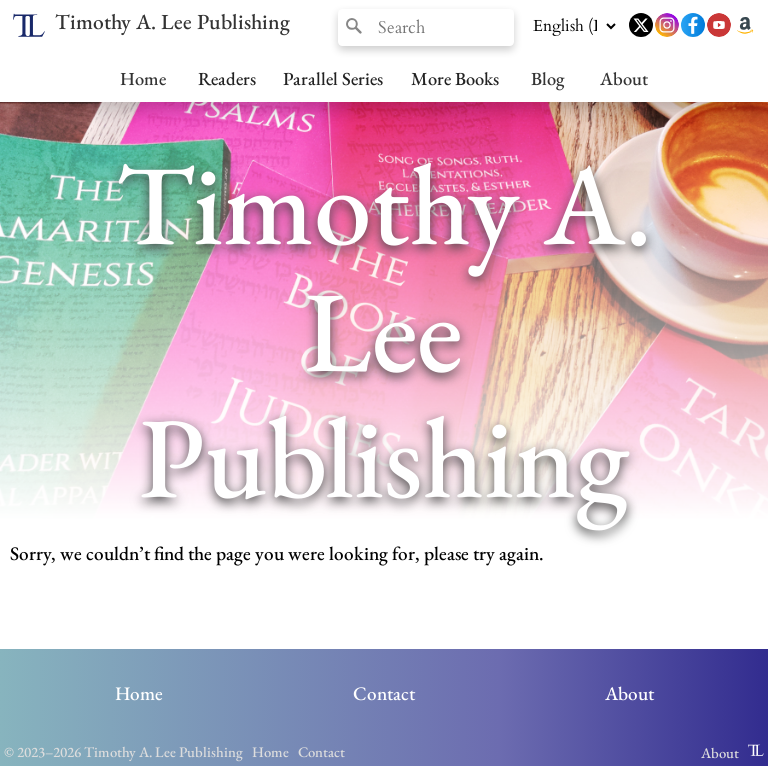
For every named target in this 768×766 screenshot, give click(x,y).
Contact (384, 693)
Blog (547, 78)
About (624, 78)
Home (143, 78)
